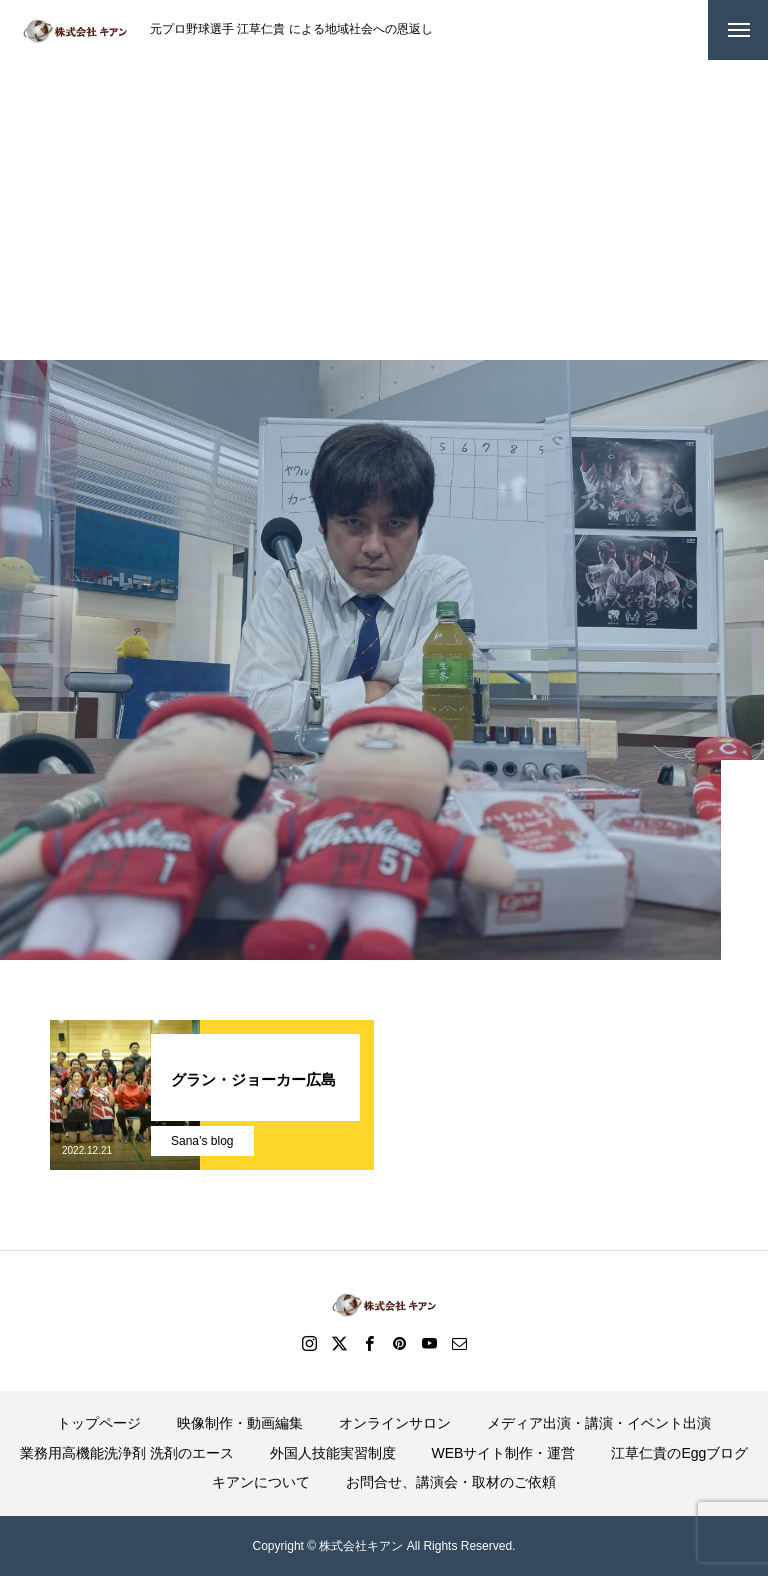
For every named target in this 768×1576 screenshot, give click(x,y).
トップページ (99, 1423)
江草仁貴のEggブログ (679, 1453)
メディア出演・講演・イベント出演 (599, 1423)
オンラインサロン (395, 1423)
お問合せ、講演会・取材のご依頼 (451, 1482)
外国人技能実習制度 (333, 1453)
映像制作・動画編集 (240, 1423)
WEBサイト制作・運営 (504, 1453)
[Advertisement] (384, 210)
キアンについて (261, 1482)
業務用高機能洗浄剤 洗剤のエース (127, 1453)
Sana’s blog (202, 1141)
